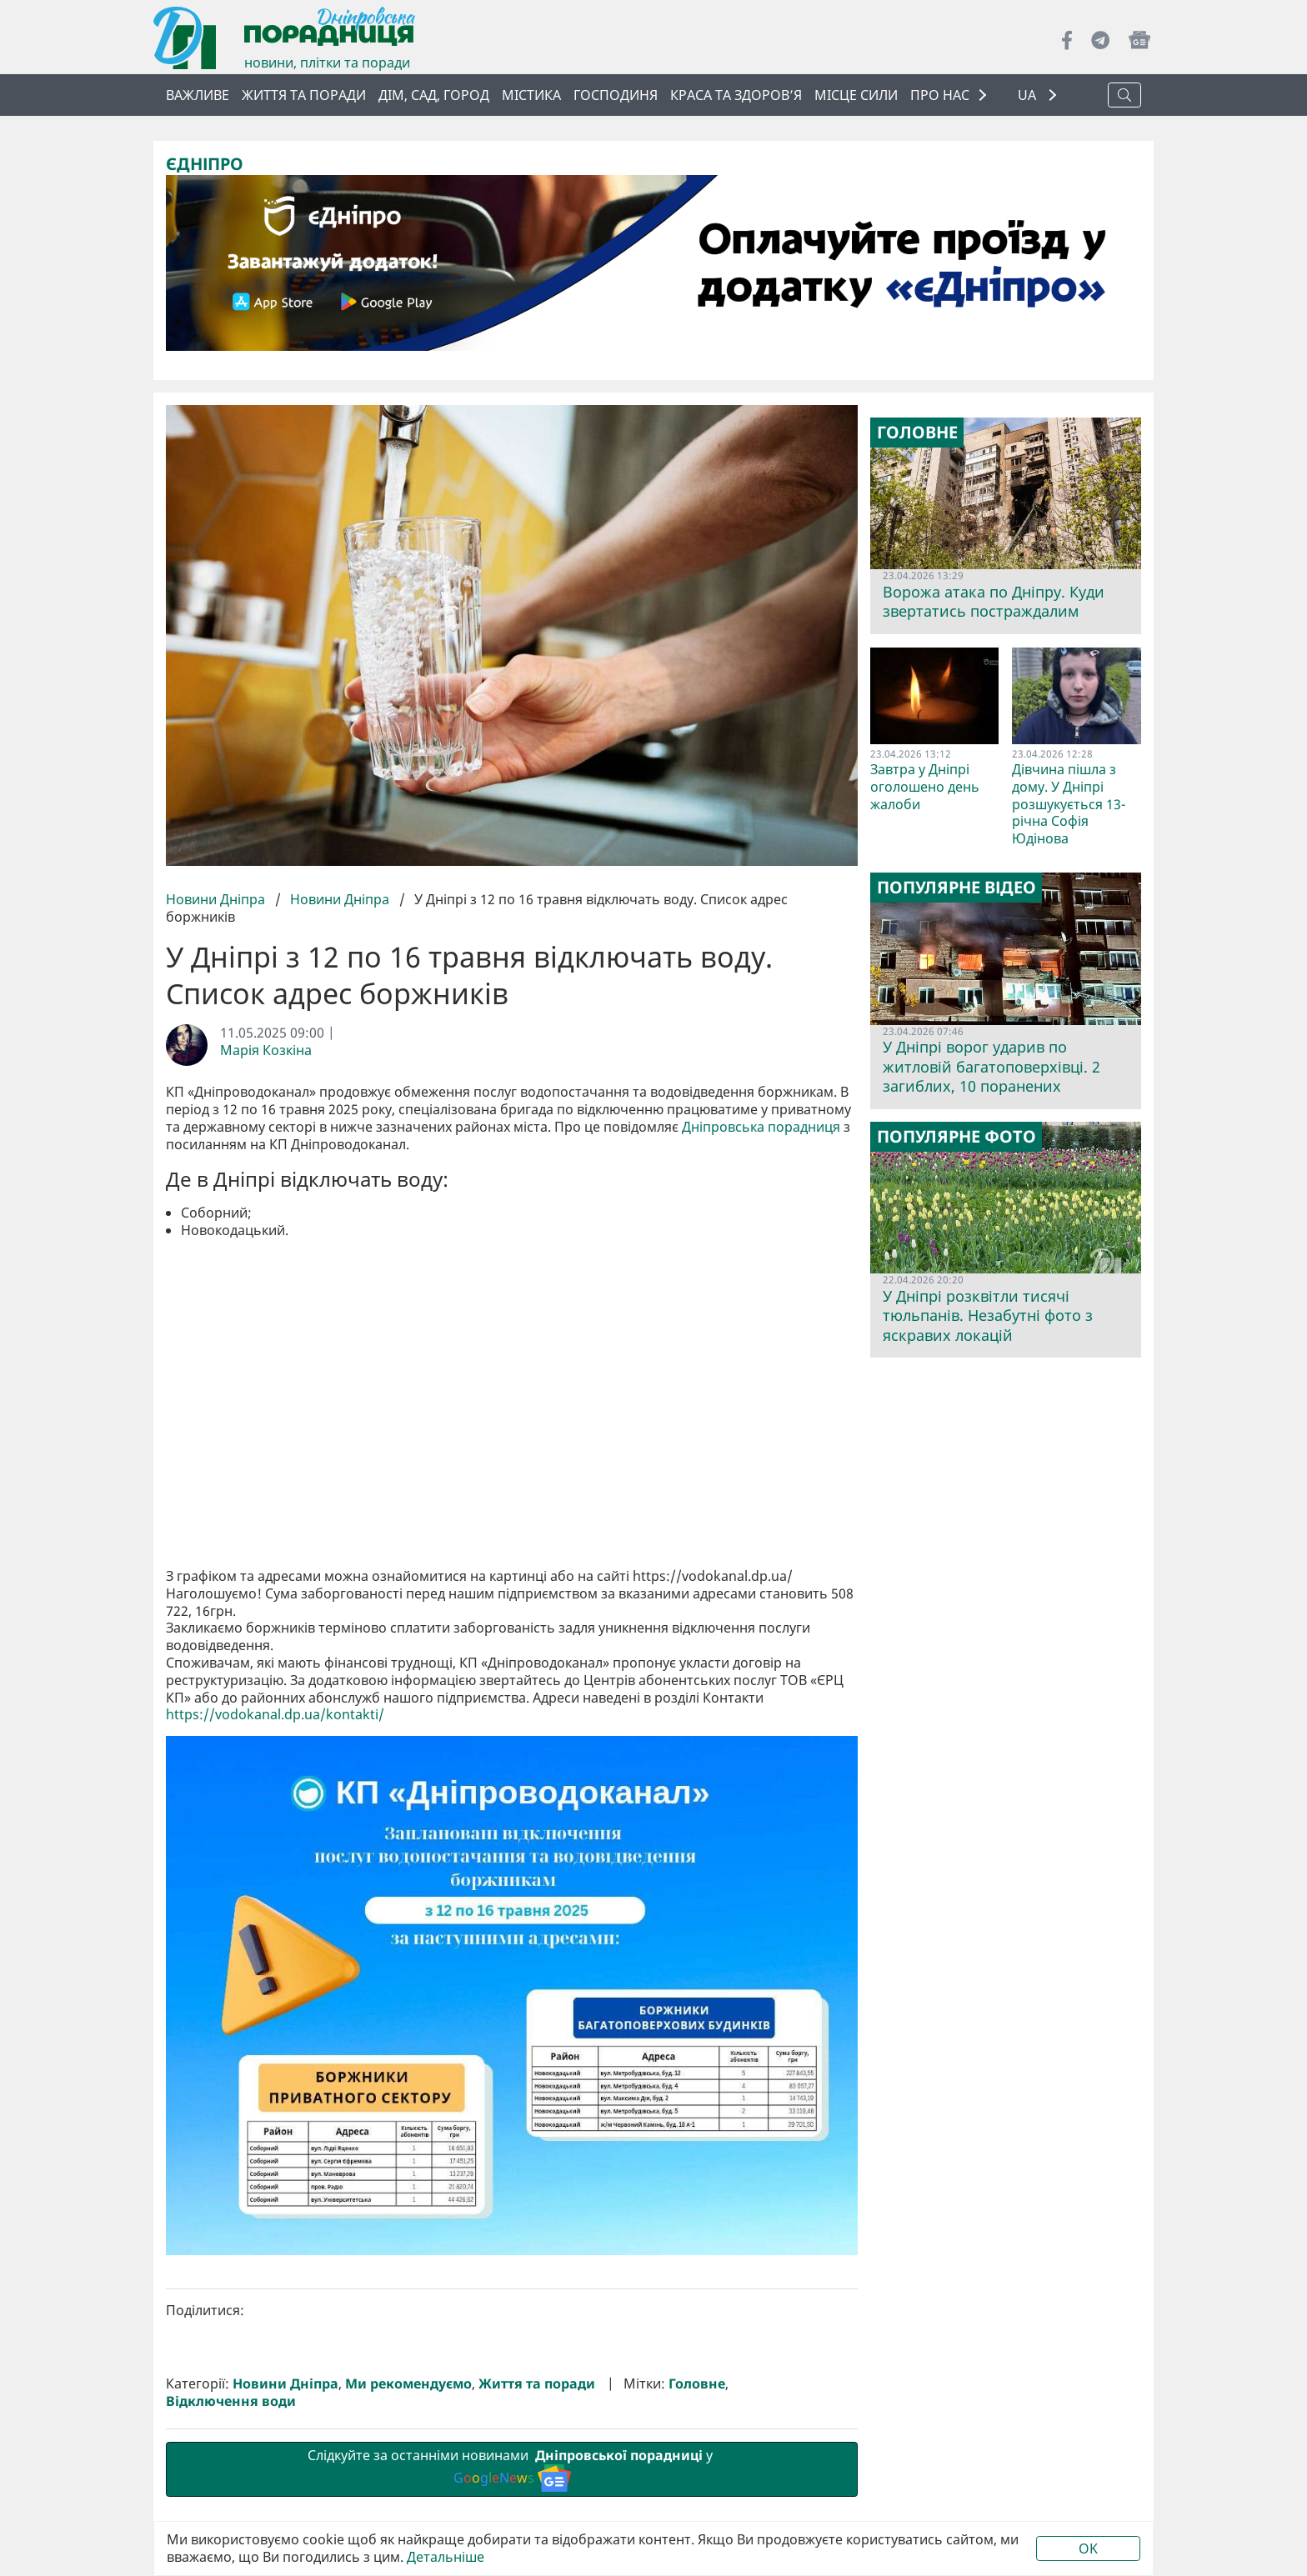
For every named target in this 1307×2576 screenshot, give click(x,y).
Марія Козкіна (266, 1050)
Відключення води (231, 2401)
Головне (697, 2384)
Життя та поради (304, 95)
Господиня (615, 95)
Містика (531, 95)
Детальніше (445, 2557)
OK (1088, 2548)
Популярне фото (956, 1137)
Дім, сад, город (433, 95)
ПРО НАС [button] (939, 95)
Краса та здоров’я (736, 95)
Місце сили (856, 95)
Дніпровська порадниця (761, 1127)
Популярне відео (956, 887)
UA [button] (1028, 95)
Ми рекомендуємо (408, 2384)
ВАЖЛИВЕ (197, 95)
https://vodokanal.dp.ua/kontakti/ (275, 1714)
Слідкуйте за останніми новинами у (512, 2468)
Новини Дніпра (217, 899)
